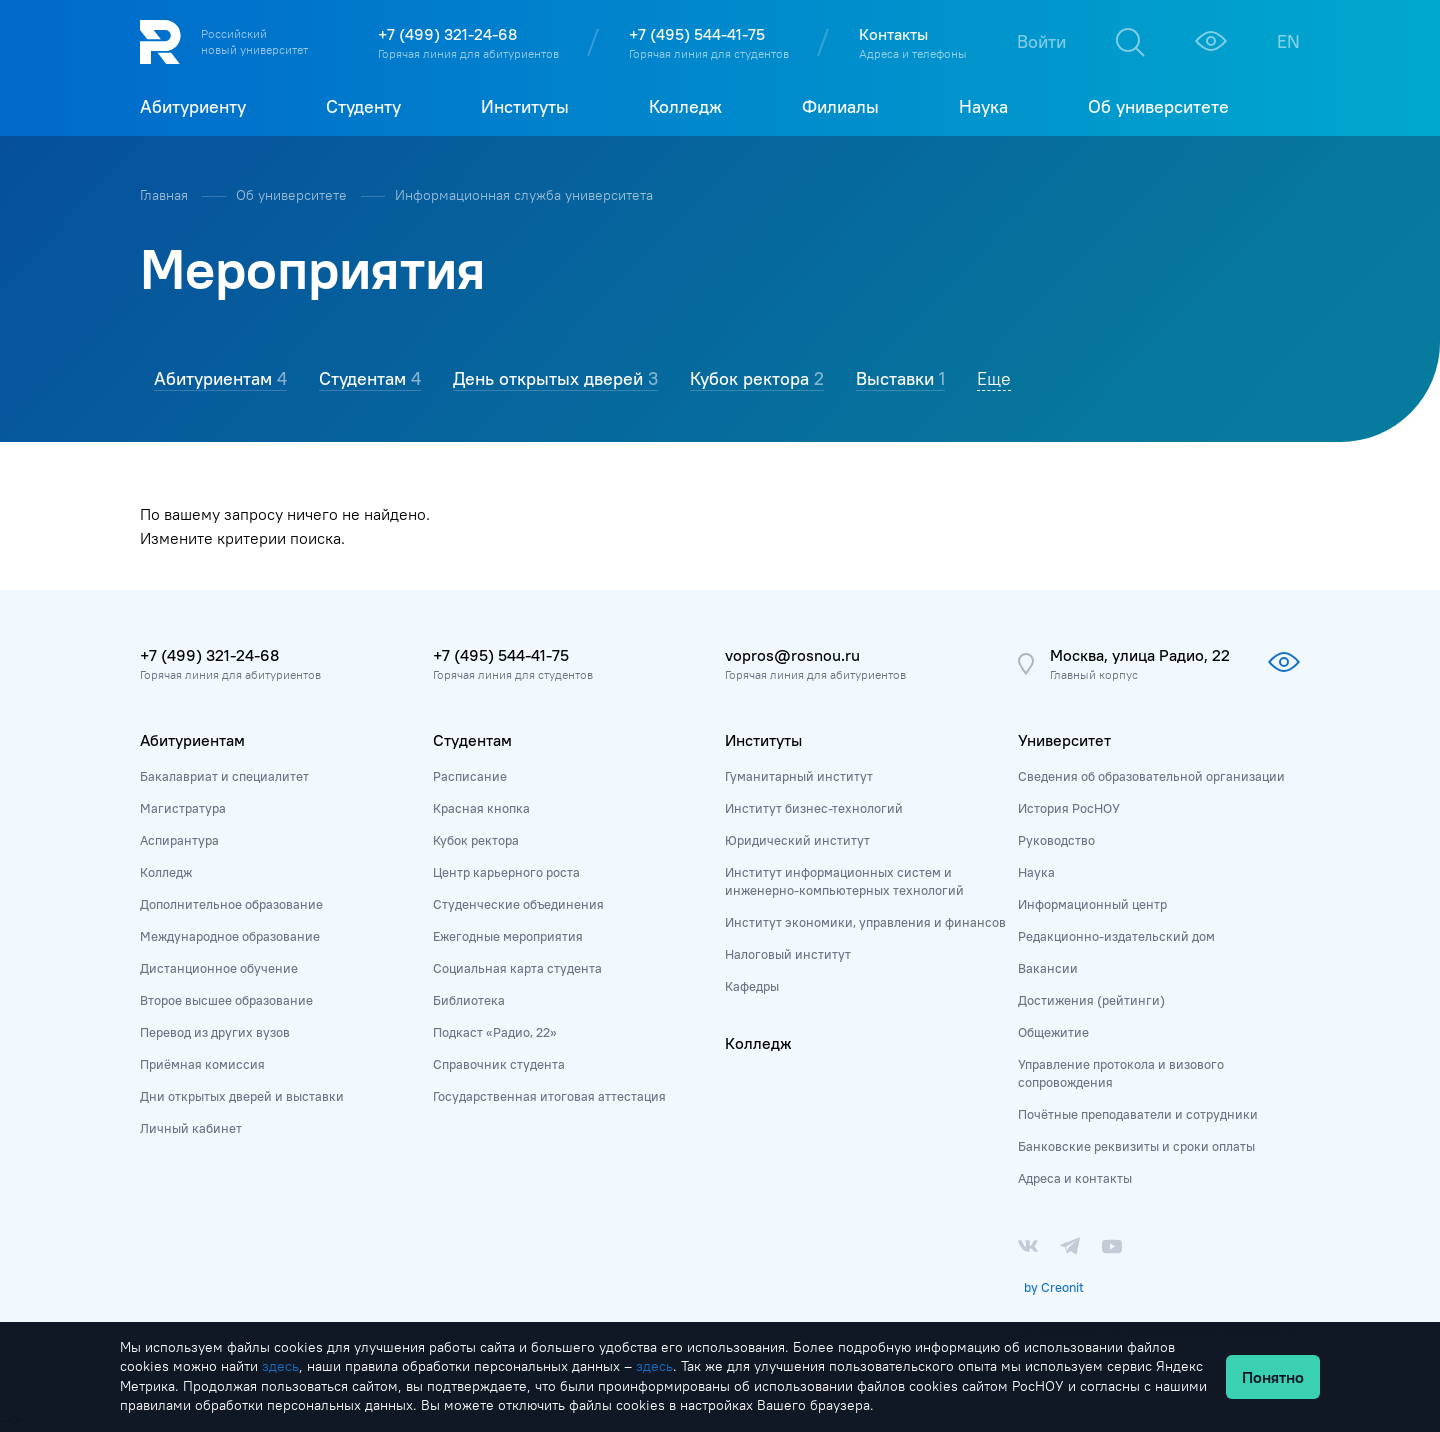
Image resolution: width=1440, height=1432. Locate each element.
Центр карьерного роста (506, 872)
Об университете (293, 195)
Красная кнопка (481, 808)
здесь (280, 1366)
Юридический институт (797, 840)
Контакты (893, 34)
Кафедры (752, 986)
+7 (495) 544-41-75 (697, 34)
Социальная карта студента (517, 968)
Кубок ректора (476, 840)
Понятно (1273, 1377)
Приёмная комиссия (202, 1064)
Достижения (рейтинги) (1091, 1000)
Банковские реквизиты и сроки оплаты (1136, 1146)
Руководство (1056, 840)
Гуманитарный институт (799, 776)
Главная (166, 195)
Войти (1041, 41)
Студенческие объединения (518, 904)
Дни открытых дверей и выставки (242, 1096)
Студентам (472, 740)
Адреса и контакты (1075, 1178)
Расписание (470, 776)
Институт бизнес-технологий (814, 808)
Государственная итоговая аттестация (549, 1096)
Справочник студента (499, 1064)
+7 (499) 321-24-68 (447, 34)
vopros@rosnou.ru (792, 655)
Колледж (166, 872)
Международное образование (230, 936)
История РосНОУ (1069, 808)
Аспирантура (179, 840)
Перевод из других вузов (215, 1032)
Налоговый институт (788, 954)
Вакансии (1048, 968)
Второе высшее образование (226, 1000)
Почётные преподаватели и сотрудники (1138, 1114)
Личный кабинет (191, 1128)
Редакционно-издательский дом (1116, 936)
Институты (763, 740)
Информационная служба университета (524, 195)
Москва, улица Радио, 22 (1140, 655)
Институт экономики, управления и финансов (865, 922)
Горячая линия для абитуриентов (468, 53)
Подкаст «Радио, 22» (495, 1032)
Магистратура (183, 808)
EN (1288, 41)
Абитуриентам (192, 740)
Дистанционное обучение (219, 968)
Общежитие (1053, 1032)
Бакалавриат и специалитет (224, 776)
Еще (994, 378)
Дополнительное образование (231, 904)
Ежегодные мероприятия (508, 936)
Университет (1064, 740)
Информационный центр (1092, 904)
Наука (1036, 872)
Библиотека (469, 1000)
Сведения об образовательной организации (1151, 776)
